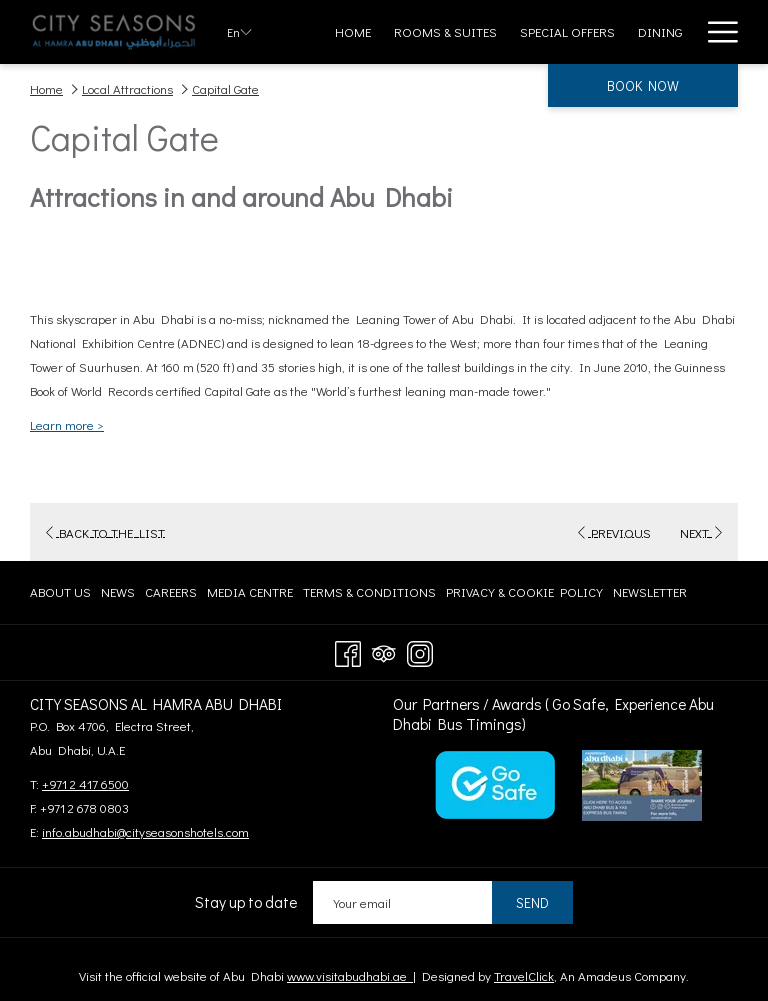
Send (532, 902)
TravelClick (524, 975)
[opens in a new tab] (495, 782)
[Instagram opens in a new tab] (420, 650)
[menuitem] (353, 32)
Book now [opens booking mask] (643, 85)
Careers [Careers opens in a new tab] (171, 595)
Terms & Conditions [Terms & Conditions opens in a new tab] (369, 595)
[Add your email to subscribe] (402, 902)
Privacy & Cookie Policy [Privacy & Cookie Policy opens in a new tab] (524, 595)
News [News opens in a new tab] (118, 595)
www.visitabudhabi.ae (350, 975)
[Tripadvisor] (384, 650)
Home (46, 88)
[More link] (715, 32)
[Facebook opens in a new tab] (348, 650)
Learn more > (67, 424)
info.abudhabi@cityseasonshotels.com (145, 831)
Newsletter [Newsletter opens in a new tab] (650, 595)
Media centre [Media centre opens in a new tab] (250, 595)
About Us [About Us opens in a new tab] (60, 595)
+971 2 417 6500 (85, 783)
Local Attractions (127, 88)
